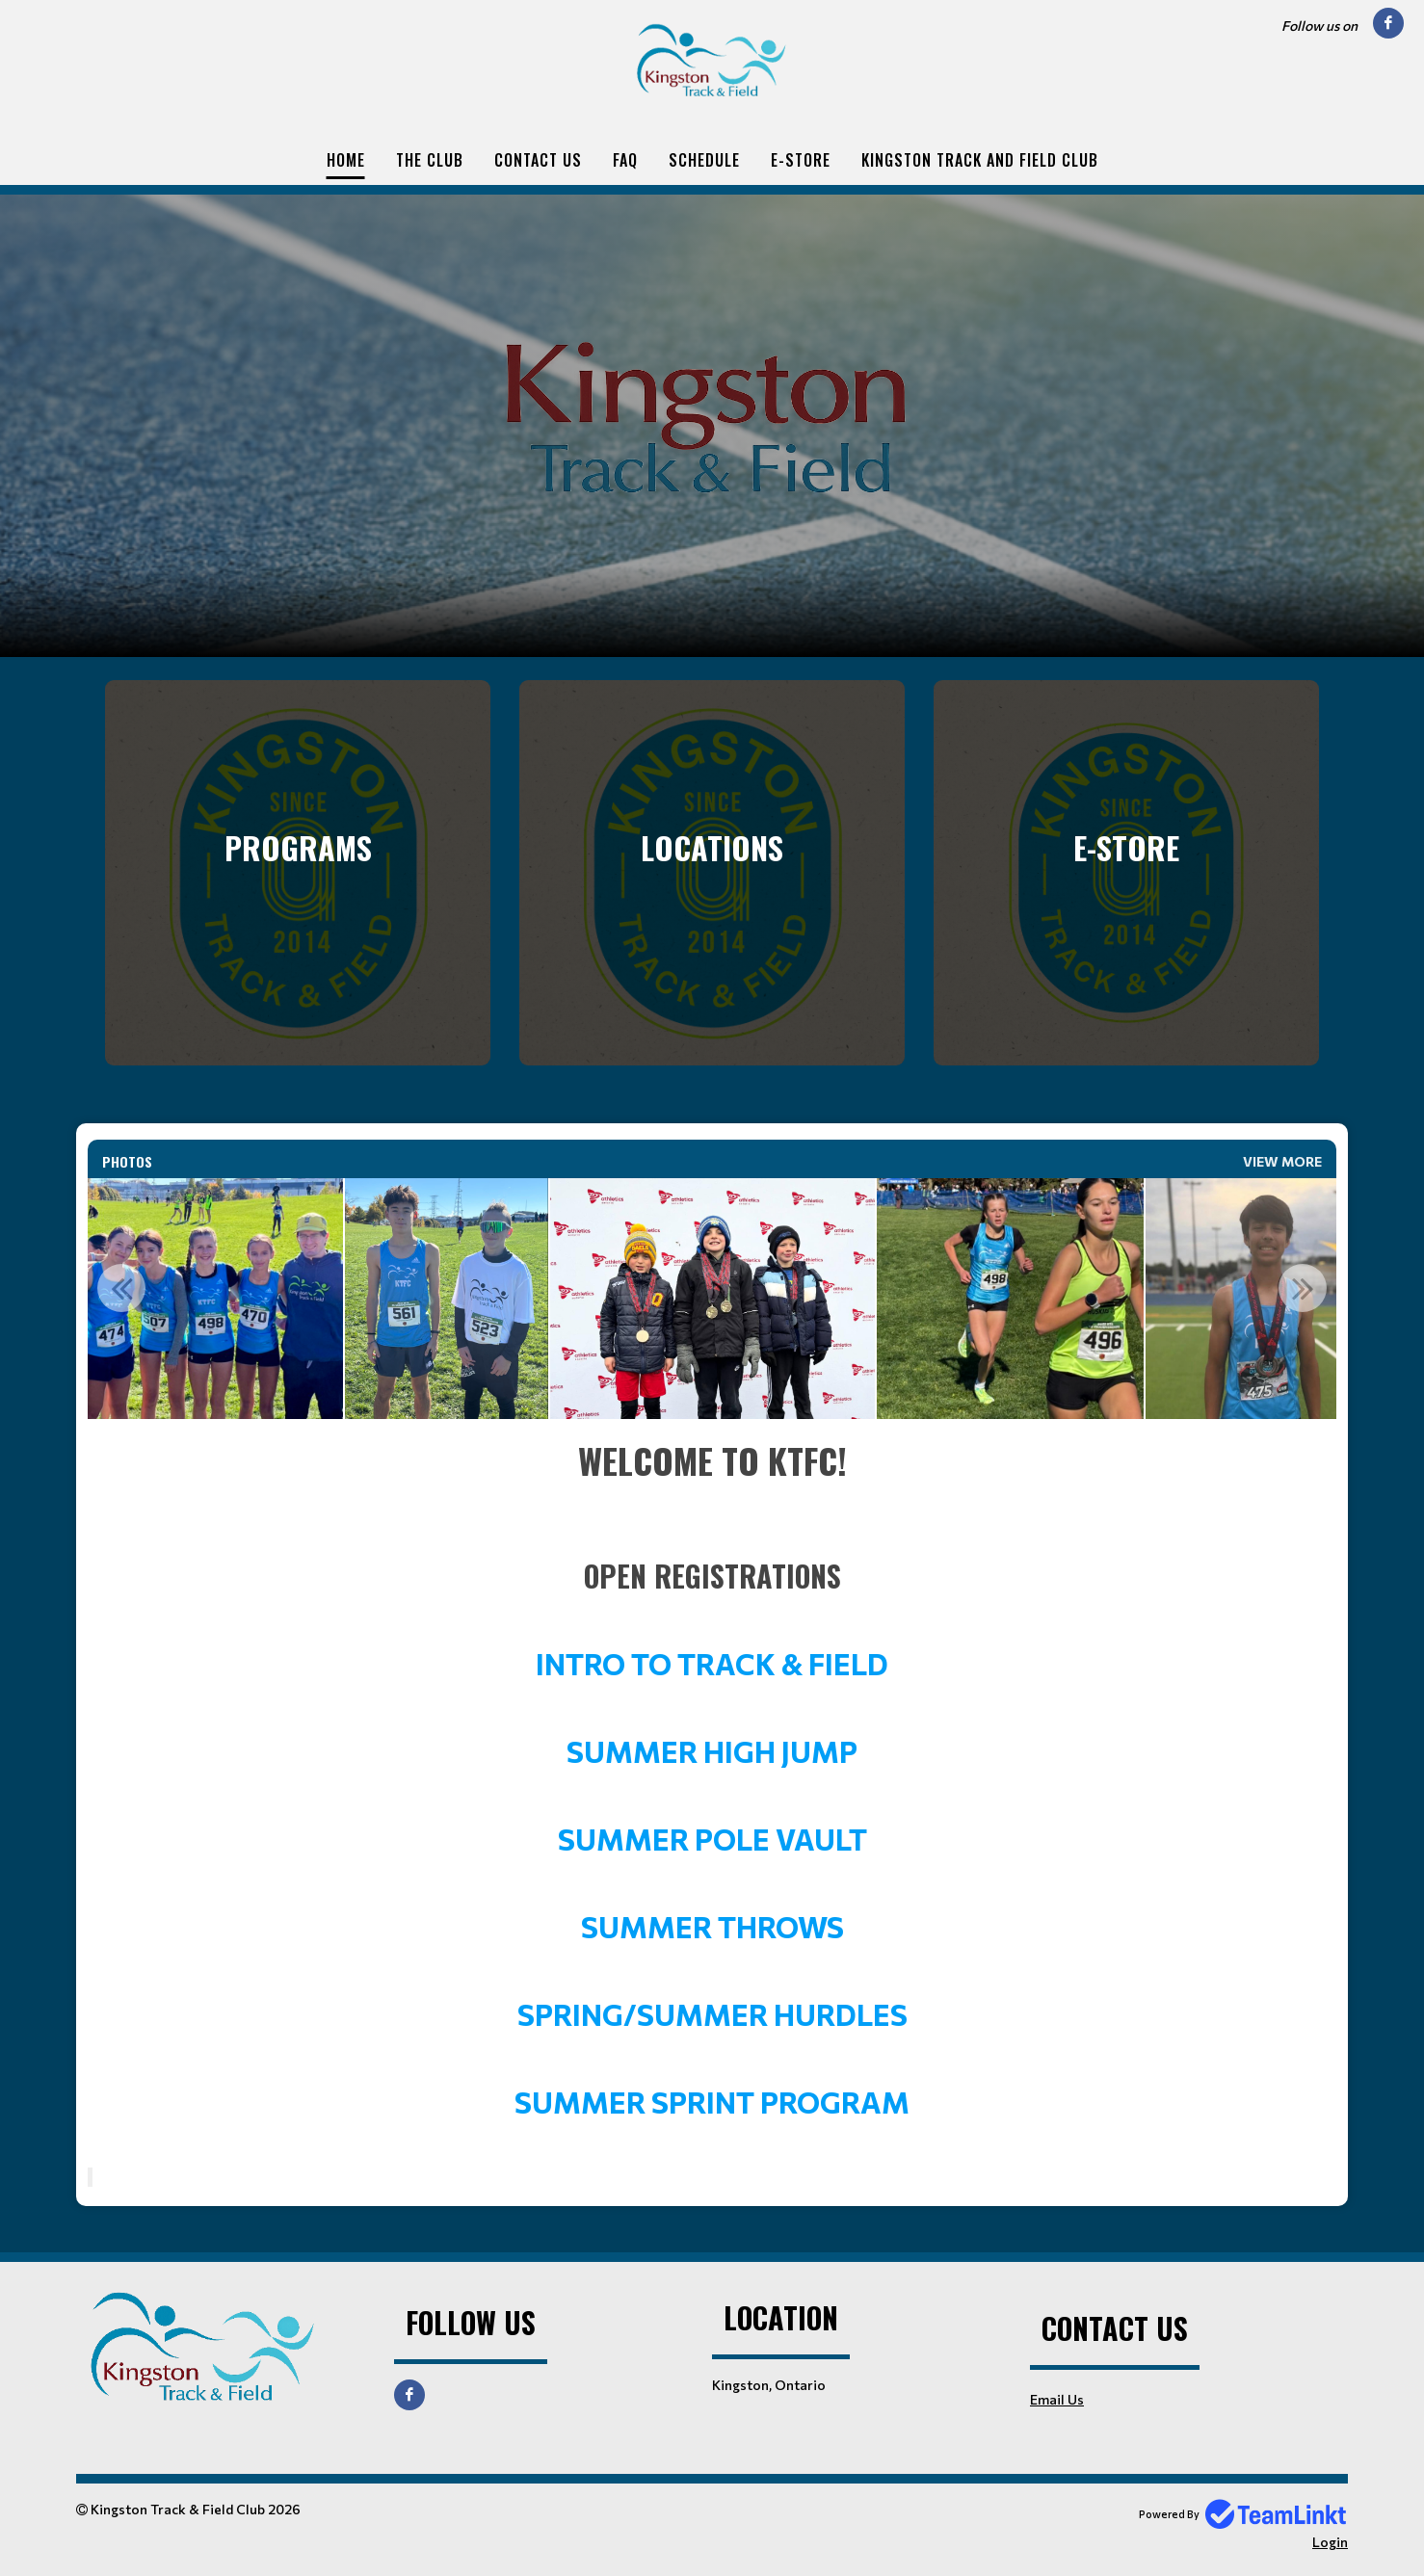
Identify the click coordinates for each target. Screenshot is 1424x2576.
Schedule (704, 159)
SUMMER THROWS (712, 1926)
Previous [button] (121, 1288)
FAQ (625, 159)
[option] (447, 1298)
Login (1330, 2542)
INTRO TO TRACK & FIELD (712, 1663)
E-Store (801, 159)
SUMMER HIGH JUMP (712, 1751)
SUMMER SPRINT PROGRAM (712, 2101)
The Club (429, 159)
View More (1282, 1161)
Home (346, 159)
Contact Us (538, 159)
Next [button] (1303, 1288)
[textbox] (712, 1778)
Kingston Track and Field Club (979, 159)
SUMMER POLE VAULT (712, 1838)
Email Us (1057, 2399)
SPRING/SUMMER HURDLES (712, 2014)
